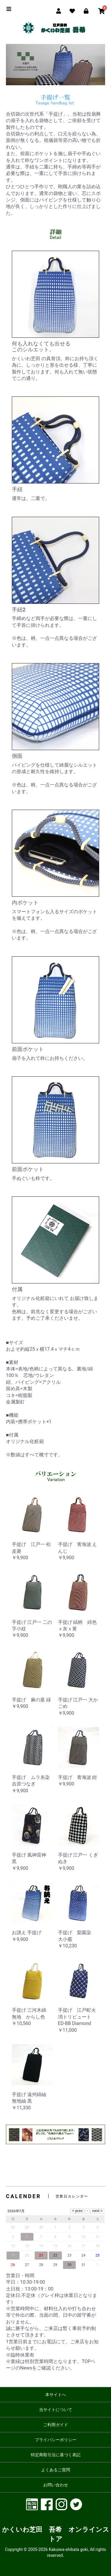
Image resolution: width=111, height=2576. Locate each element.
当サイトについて (55, 2409)
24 (83, 2255)
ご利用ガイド (55, 2424)
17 (83, 2246)
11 (98, 2237)
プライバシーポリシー (55, 2439)
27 (27, 2265)
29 (55, 2265)
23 (69, 2255)
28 (41, 2265)
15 (55, 2246)
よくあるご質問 (55, 2469)
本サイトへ (55, 2394)
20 (27, 2255)
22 (55, 2255)
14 (41, 2246)
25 (98, 2255)
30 (69, 2265)
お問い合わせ (55, 2484)
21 (41, 2255)
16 (69, 2246)
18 (98, 2246)
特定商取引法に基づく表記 (56, 2454)
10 (83, 2237)
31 (83, 2265)
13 (27, 2246)
